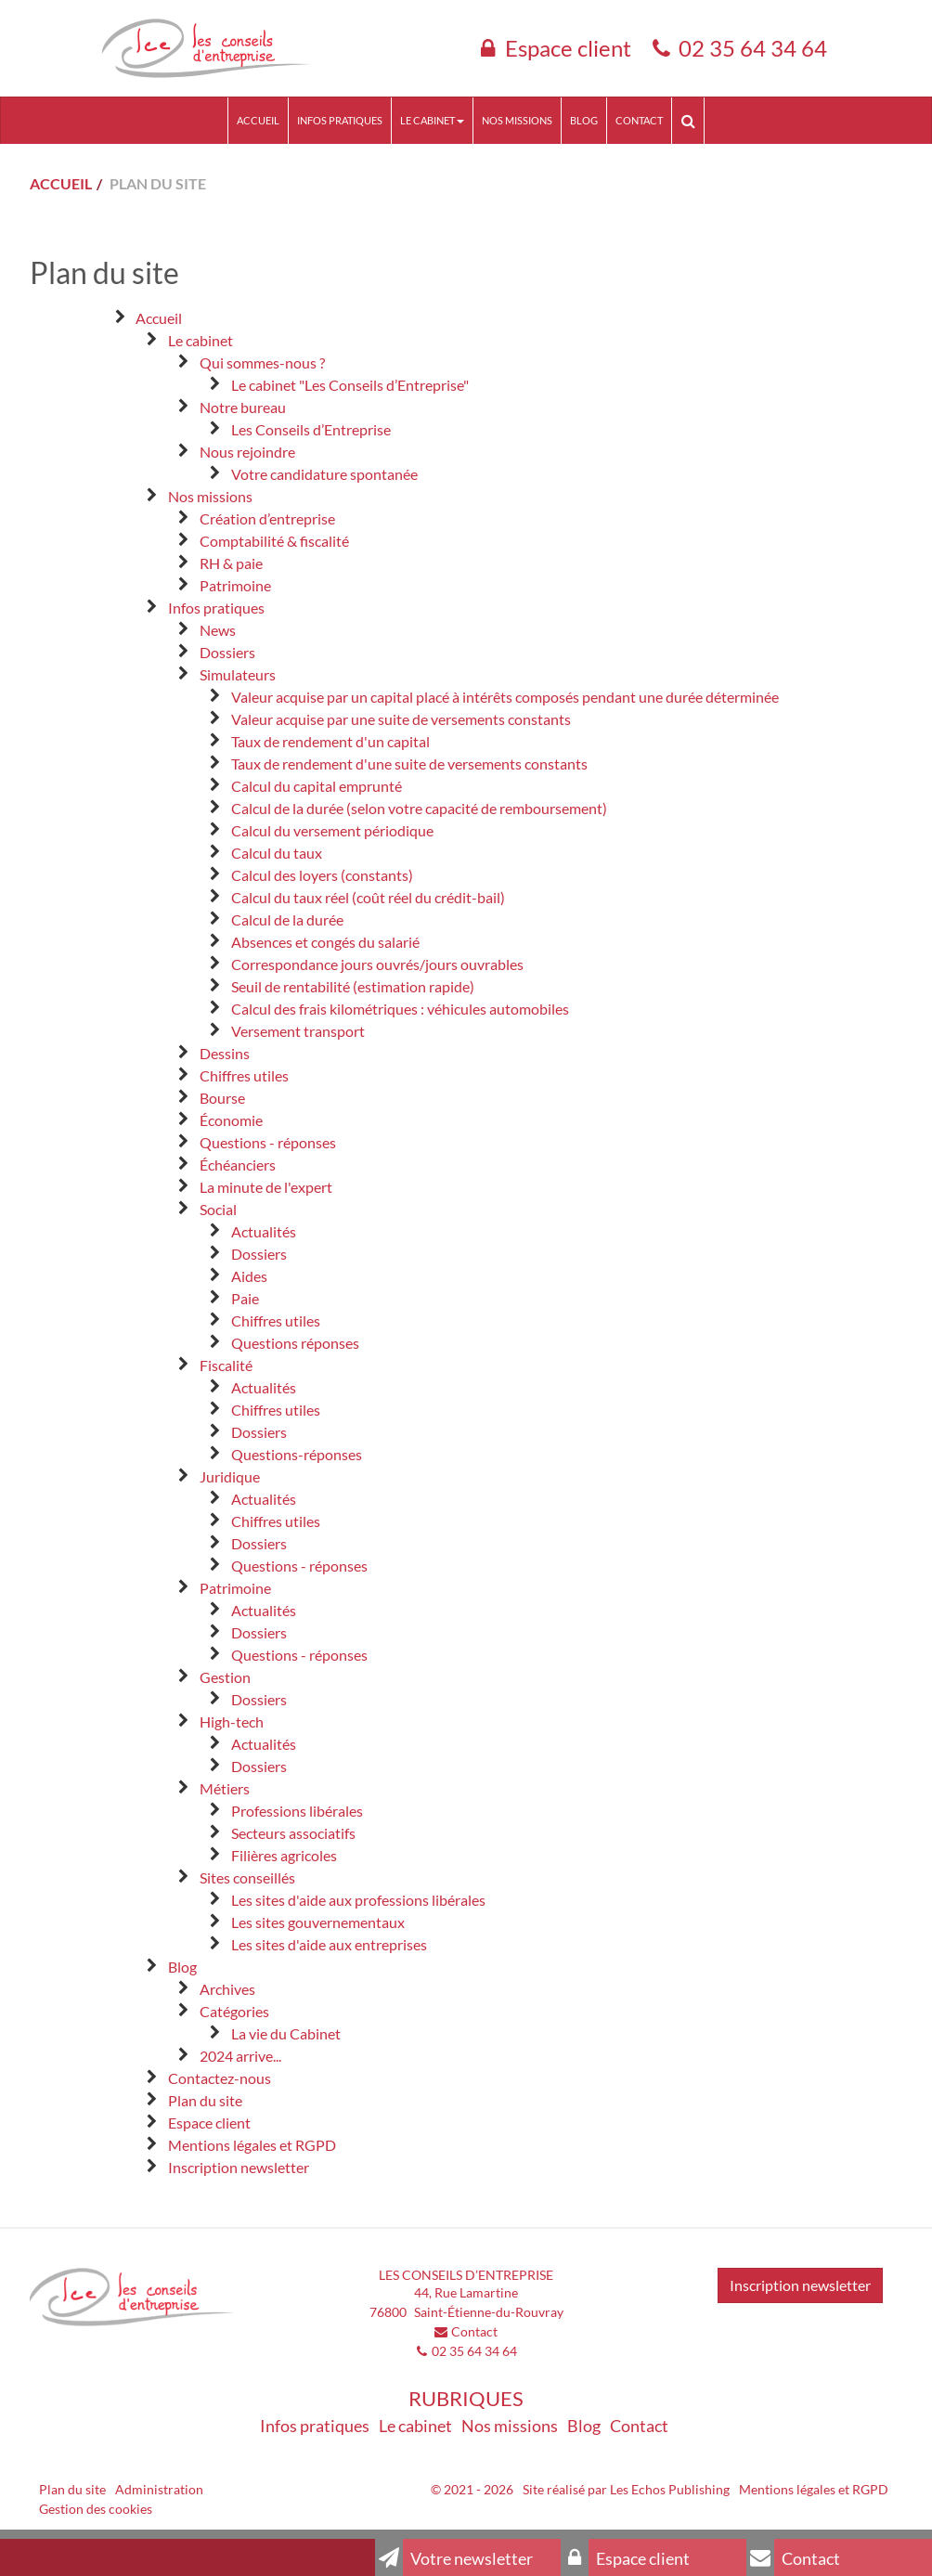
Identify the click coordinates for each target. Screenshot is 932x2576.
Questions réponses (295, 1343)
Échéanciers (238, 1164)
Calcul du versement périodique (332, 830)
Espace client (568, 47)
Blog (584, 120)
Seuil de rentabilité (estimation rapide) (352, 986)
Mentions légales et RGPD (252, 2145)
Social (218, 1209)
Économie (231, 1120)
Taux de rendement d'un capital (330, 741)
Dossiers (227, 652)
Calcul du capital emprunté (316, 786)
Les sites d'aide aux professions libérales (358, 1900)
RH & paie (231, 563)
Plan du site (205, 2100)
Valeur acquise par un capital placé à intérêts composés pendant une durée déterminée (505, 696)
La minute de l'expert (266, 1187)
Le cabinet (432, 120)
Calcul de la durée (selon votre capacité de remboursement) (419, 808)
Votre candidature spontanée (324, 474)
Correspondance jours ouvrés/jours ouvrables (377, 964)
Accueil (258, 120)
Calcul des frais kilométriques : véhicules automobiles (400, 1008)
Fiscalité (226, 1365)
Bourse (222, 1098)
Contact (639, 120)
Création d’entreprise (267, 518)
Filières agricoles (284, 1855)
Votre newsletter (454, 2557)
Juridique (230, 1476)
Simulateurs (238, 674)
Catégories (234, 2011)
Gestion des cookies (95, 2509)
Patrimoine (235, 585)
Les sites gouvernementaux (318, 1922)
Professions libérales (297, 1810)
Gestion (225, 1677)
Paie (245, 1298)
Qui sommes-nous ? (262, 362)
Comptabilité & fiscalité (274, 541)
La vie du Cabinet (286, 2033)
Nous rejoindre (247, 451)
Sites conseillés (247, 1877)
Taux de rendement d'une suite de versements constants (409, 763)
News (218, 630)
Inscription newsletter (238, 2167)
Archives (227, 1989)
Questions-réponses (296, 1454)
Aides (249, 1276)
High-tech (232, 1721)
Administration (159, 2489)
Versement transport (298, 1031)
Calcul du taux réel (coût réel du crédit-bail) (368, 897)
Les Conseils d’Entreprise (311, 429)
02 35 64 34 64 (753, 47)
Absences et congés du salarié (325, 942)
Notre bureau (243, 407)
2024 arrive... (240, 2056)
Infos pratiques (339, 120)
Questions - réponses (268, 1142)
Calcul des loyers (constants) (322, 875)
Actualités (263, 1231)
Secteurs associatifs (293, 1833)
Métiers (225, 1788)
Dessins (225, 1053)
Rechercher (692, 120)
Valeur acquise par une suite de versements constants (401, 719)
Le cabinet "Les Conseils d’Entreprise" (350, 385)
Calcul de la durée (287, 919)
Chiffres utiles (244, 1075)
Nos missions (517, 120)
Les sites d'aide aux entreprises (329, 1944)
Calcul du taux (276, 852)
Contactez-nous (219, 2078)
